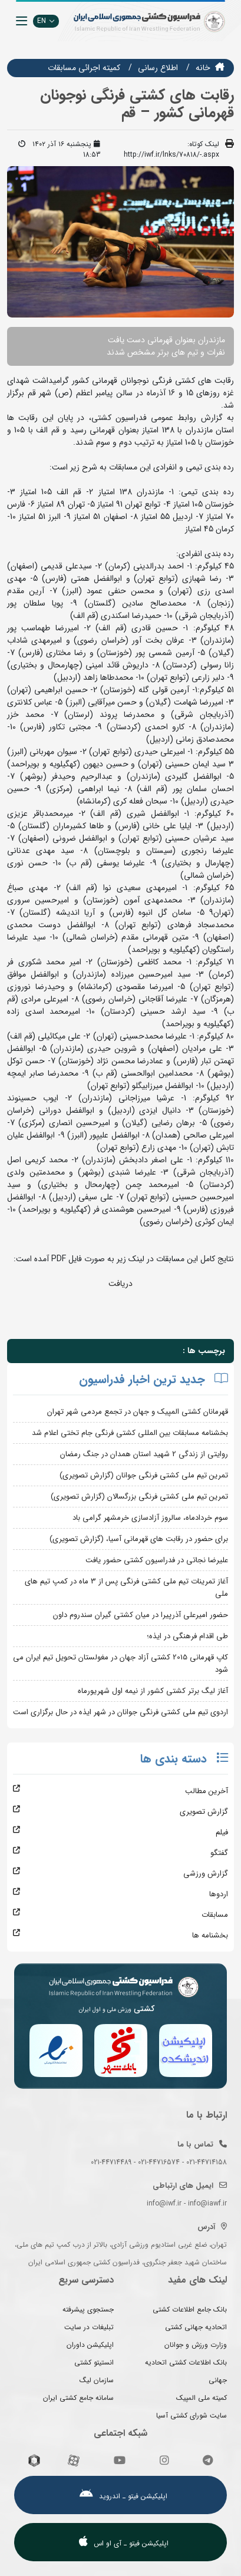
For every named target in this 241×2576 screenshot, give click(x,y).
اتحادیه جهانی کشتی (196, 2327)
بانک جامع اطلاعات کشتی (190, 2309)
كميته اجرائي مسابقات (84, 67)
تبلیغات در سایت (89, 2327)
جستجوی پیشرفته (88, 2309)
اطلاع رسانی (158, 67)
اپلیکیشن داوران (90, 2344)
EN (46, 21)
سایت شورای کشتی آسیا (191, 2415)
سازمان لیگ (97, 2380)
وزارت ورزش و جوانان (195, 2344)
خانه (203, 67)
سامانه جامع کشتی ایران (78, 2397)
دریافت (120, 1283)
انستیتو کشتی (94, 2362)
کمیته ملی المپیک (201, 2397)
